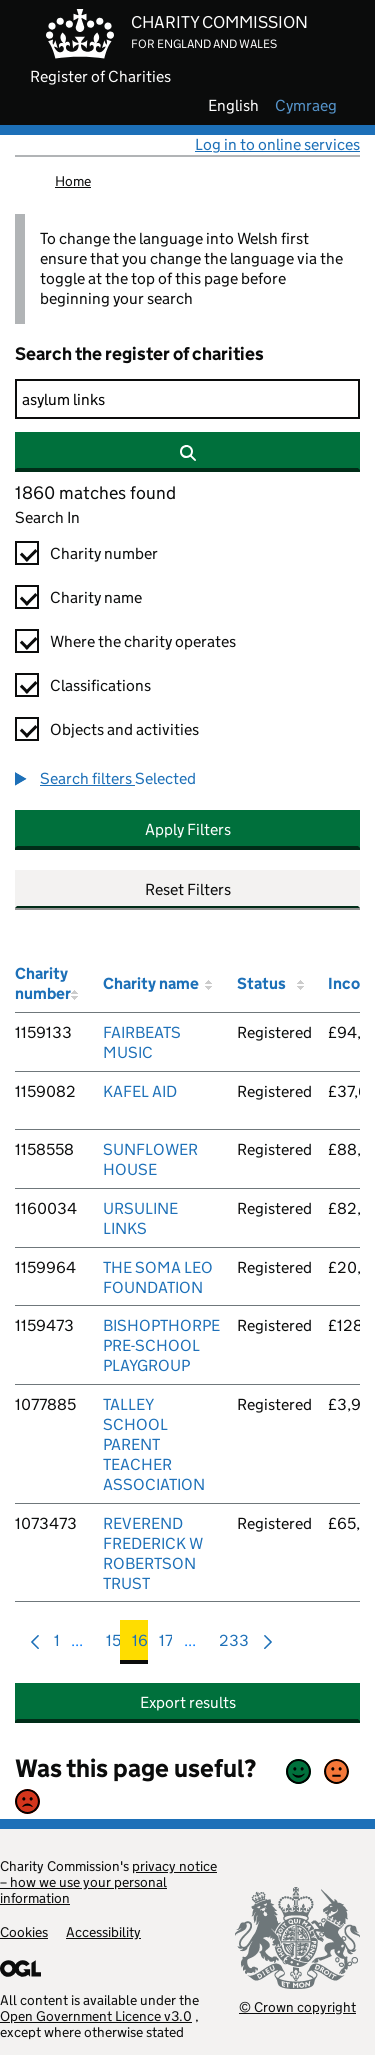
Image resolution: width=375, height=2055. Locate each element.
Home (73, 181)
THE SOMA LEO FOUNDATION (158, 1277)
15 (113, 1645)
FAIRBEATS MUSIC (142, 1042)
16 (140, 1645)
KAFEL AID (140, 1091)
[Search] (187, 399)
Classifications (100, 685)
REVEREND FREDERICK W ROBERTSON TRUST (153, 1553)
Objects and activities (124, 729)
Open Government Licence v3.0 (96, 2016)
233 (234, 1645)
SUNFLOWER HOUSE (150, 1159)
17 (166, 1645)
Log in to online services (277, 144)
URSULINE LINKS (140, 1218)
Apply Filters (188, 829)
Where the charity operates (143, 641)
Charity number (104, 553)
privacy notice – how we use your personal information (108, 1882)
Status (261, 983)
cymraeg (306, 106)
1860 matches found (95, 493)
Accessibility (103, 1932)
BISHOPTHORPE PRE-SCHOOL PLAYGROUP (161, 1345)
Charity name (96, 597)
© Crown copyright (297, 2006)
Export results (188, 1702)
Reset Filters (188, 889)
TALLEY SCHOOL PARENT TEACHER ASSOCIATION (154, 1444)
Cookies (24, 1932)
